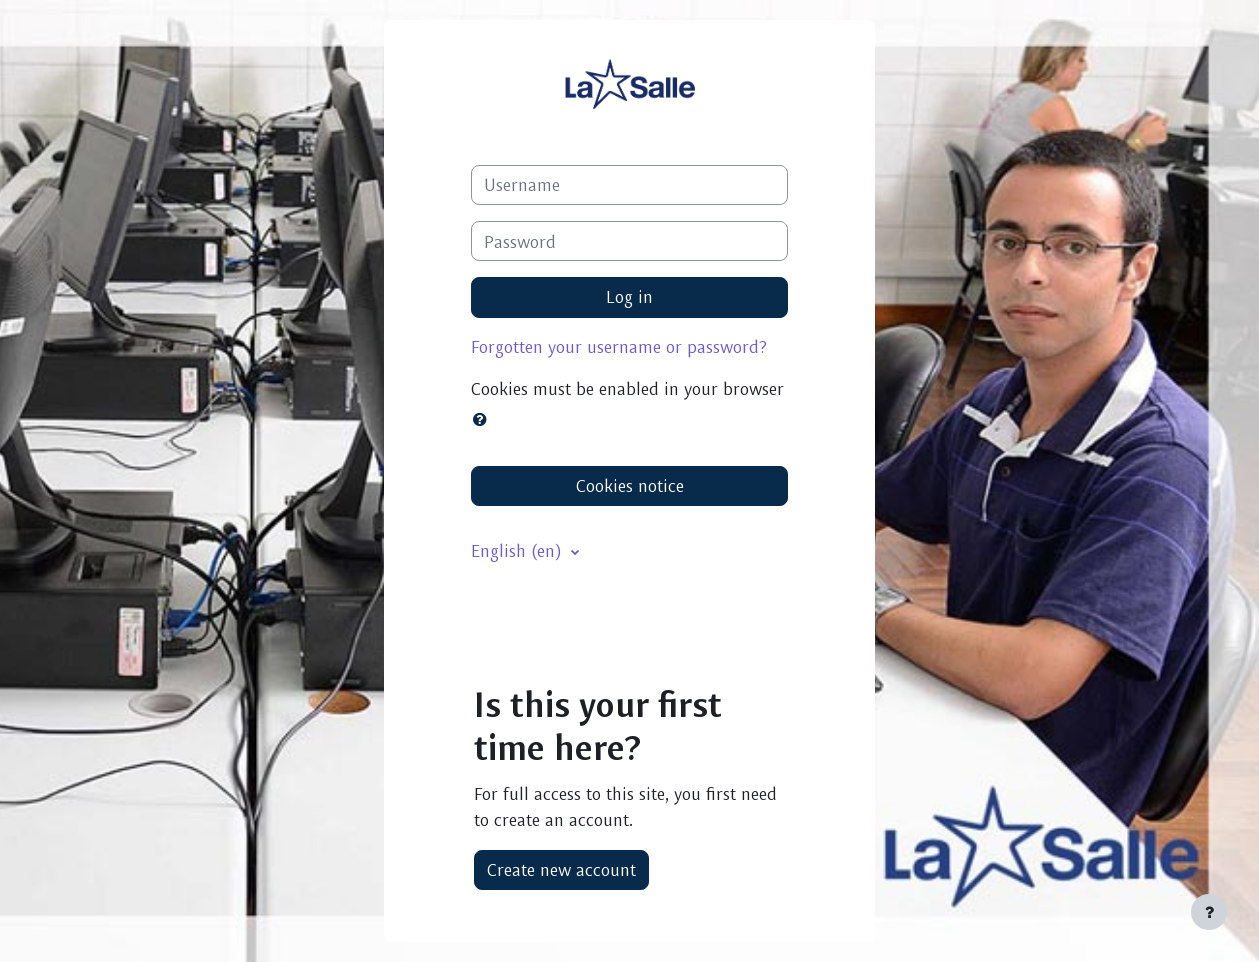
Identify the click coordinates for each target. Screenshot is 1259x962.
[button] (484, 419)
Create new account (561, 869)
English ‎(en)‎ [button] (519, 550)
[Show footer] (1209, 912)
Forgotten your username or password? (619, 346)
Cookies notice (630, 485)
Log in (629, 296)
